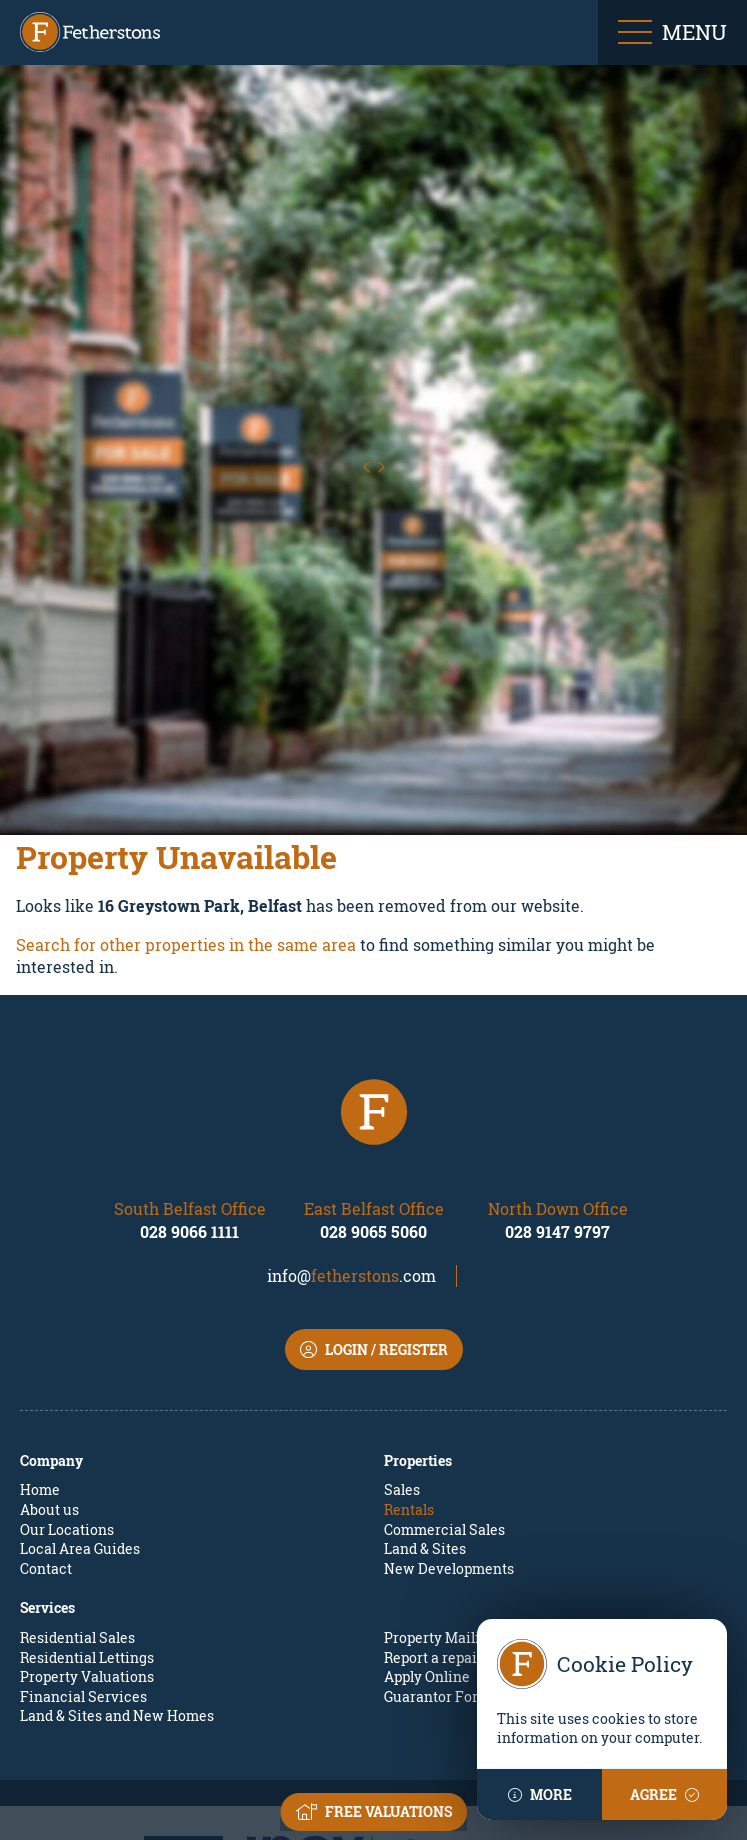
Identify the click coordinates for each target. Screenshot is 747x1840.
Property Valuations (87, 1567)
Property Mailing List (454, 1528)
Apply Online (427, 1567)
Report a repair (433, 1547)
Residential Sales (77, 1528)
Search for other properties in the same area (186, 834)
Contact (46, 1458)
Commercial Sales (444, 1419)
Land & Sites (425, 1439)
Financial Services (83, 1586)
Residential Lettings (87, 1547)
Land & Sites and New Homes (117, 1606)
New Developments (449, 1458)
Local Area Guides (80, 1439)
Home (40, 1380)
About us (49, 1400)
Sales (402, 1380)
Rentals (409, 1400)
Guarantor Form (437, 1586)
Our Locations (67, 1419)
